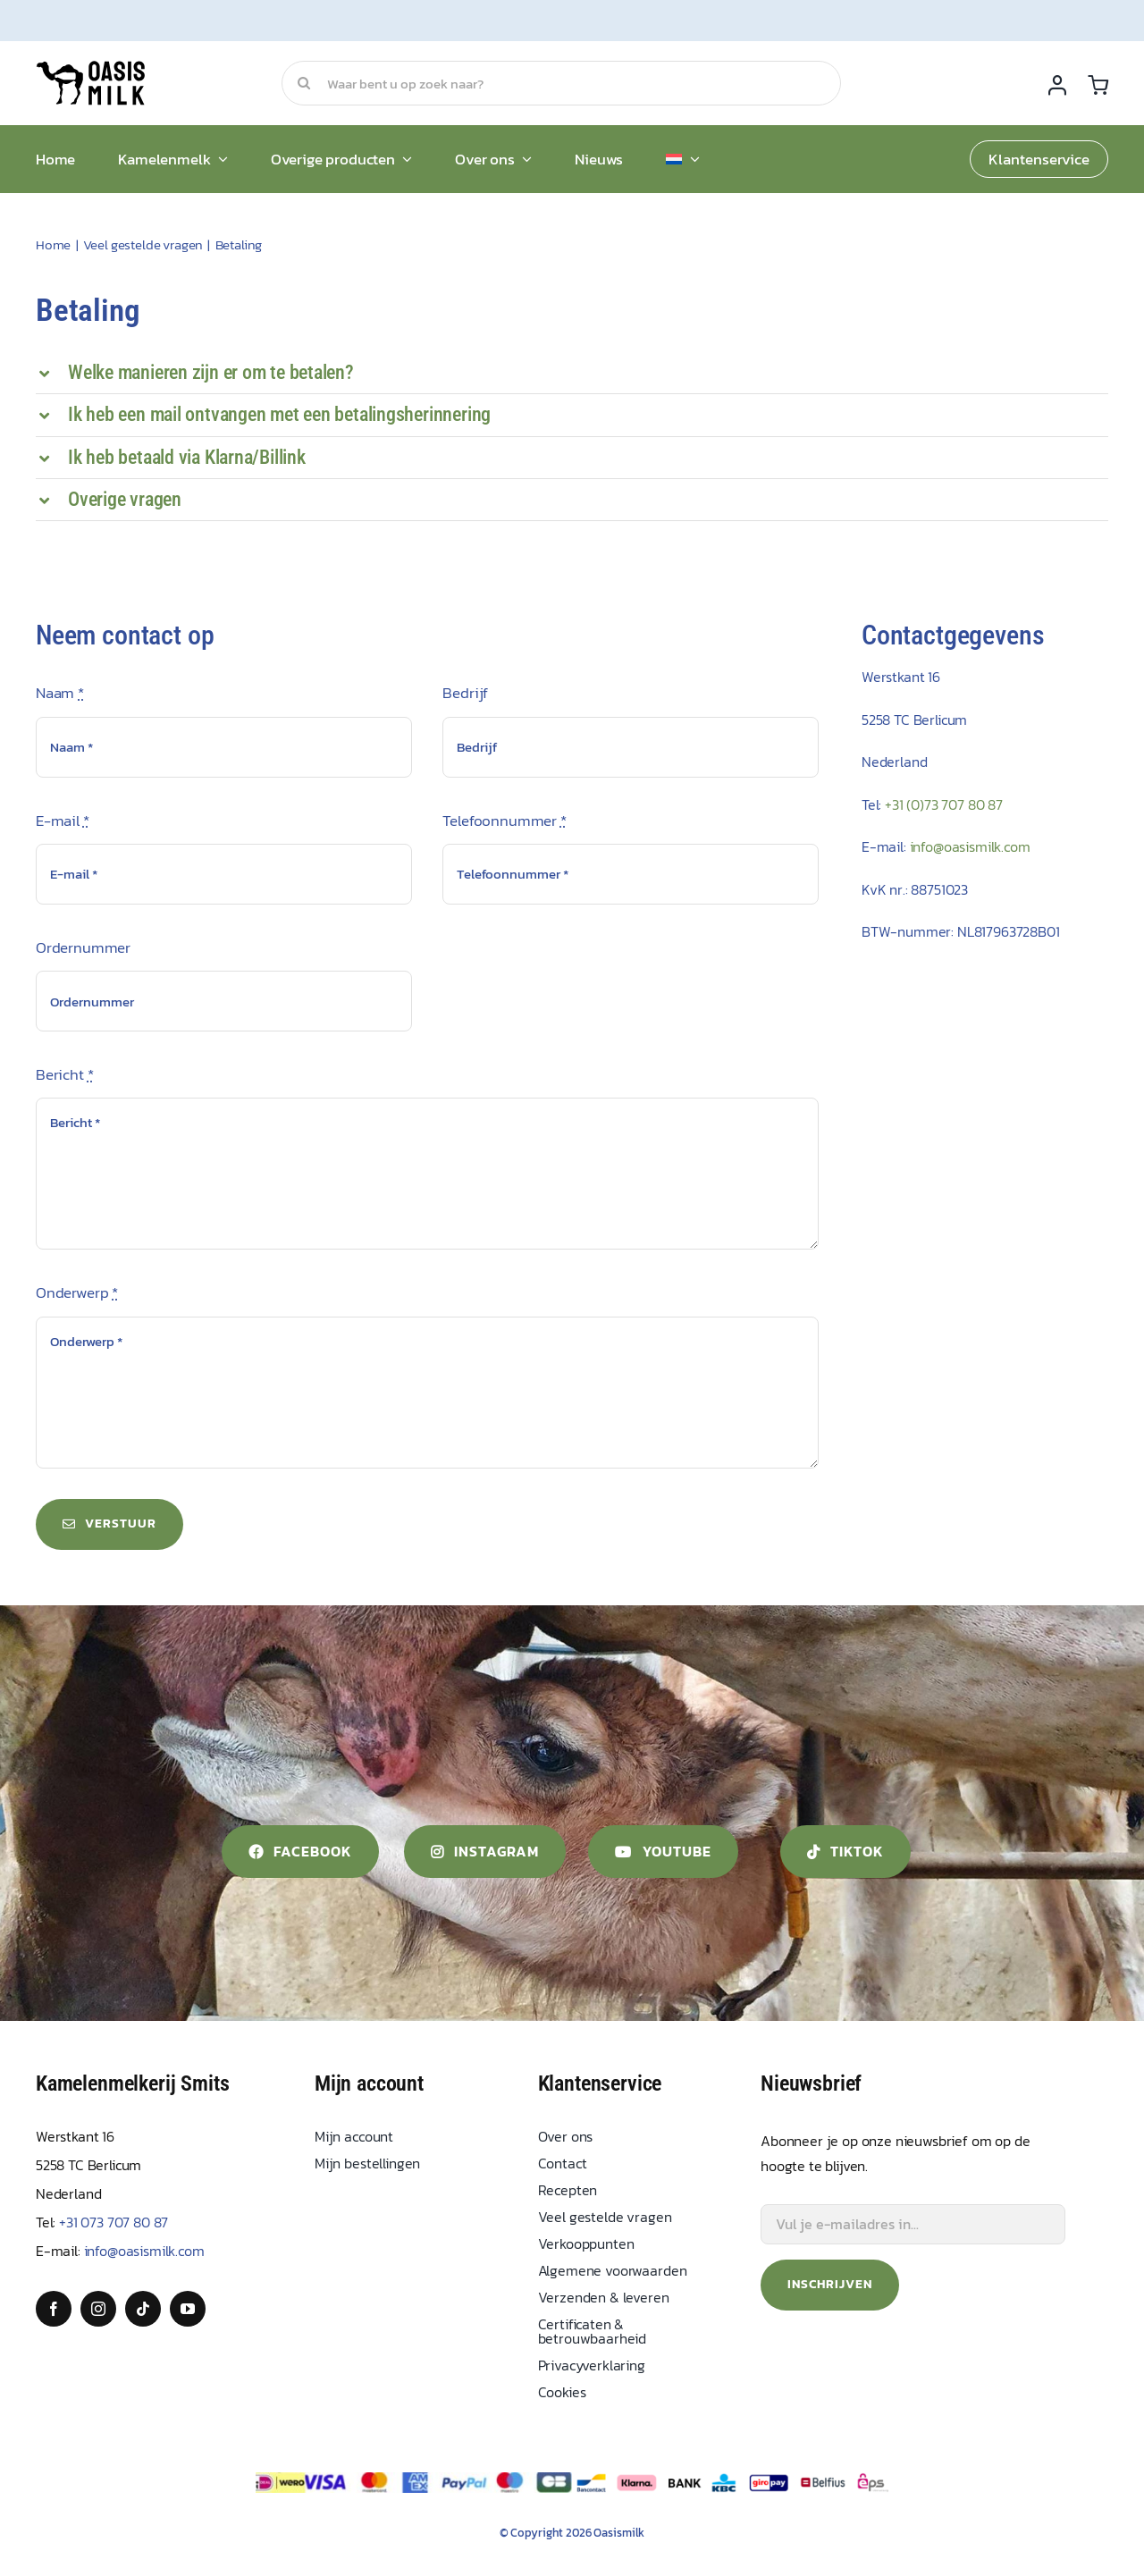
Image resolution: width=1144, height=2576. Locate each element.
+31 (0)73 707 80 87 (944, 804)
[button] (572, 372)
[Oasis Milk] (91, 68)
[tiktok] (143, 2309)
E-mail (62, 820)
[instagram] (98, 2309)
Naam (60, 692)
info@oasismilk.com (970, 846)
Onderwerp (77, 1292)
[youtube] (188, 2309)
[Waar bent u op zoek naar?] (561, 83)
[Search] (304, 83)
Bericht (64, 1074)
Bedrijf (465, 692)
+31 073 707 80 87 (113, 2222)
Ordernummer (83, 947)
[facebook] (54, 2309)
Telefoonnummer (504, 820)
